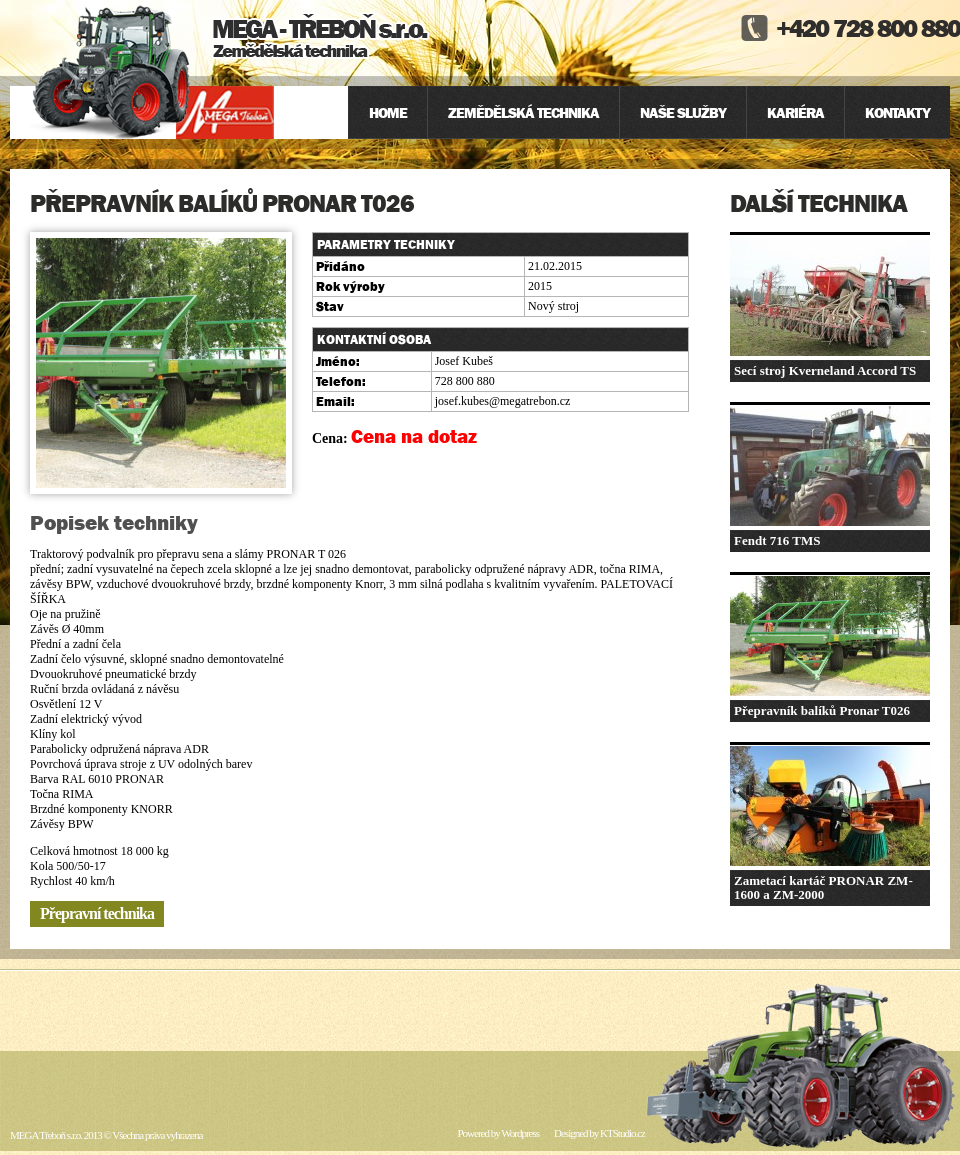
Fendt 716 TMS (777, 540)
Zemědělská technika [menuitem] (523, 112)
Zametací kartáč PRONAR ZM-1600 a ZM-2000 (823, 887)
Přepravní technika (97, 913)
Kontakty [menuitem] (897, 112)
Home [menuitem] (388, 112)
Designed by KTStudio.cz (599, 1133)
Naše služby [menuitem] (683, 112)
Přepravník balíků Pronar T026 (822, 710)
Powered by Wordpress (498, 1133)
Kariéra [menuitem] (795, 112)
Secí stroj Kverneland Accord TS (825, 370)
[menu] (649, 112)
